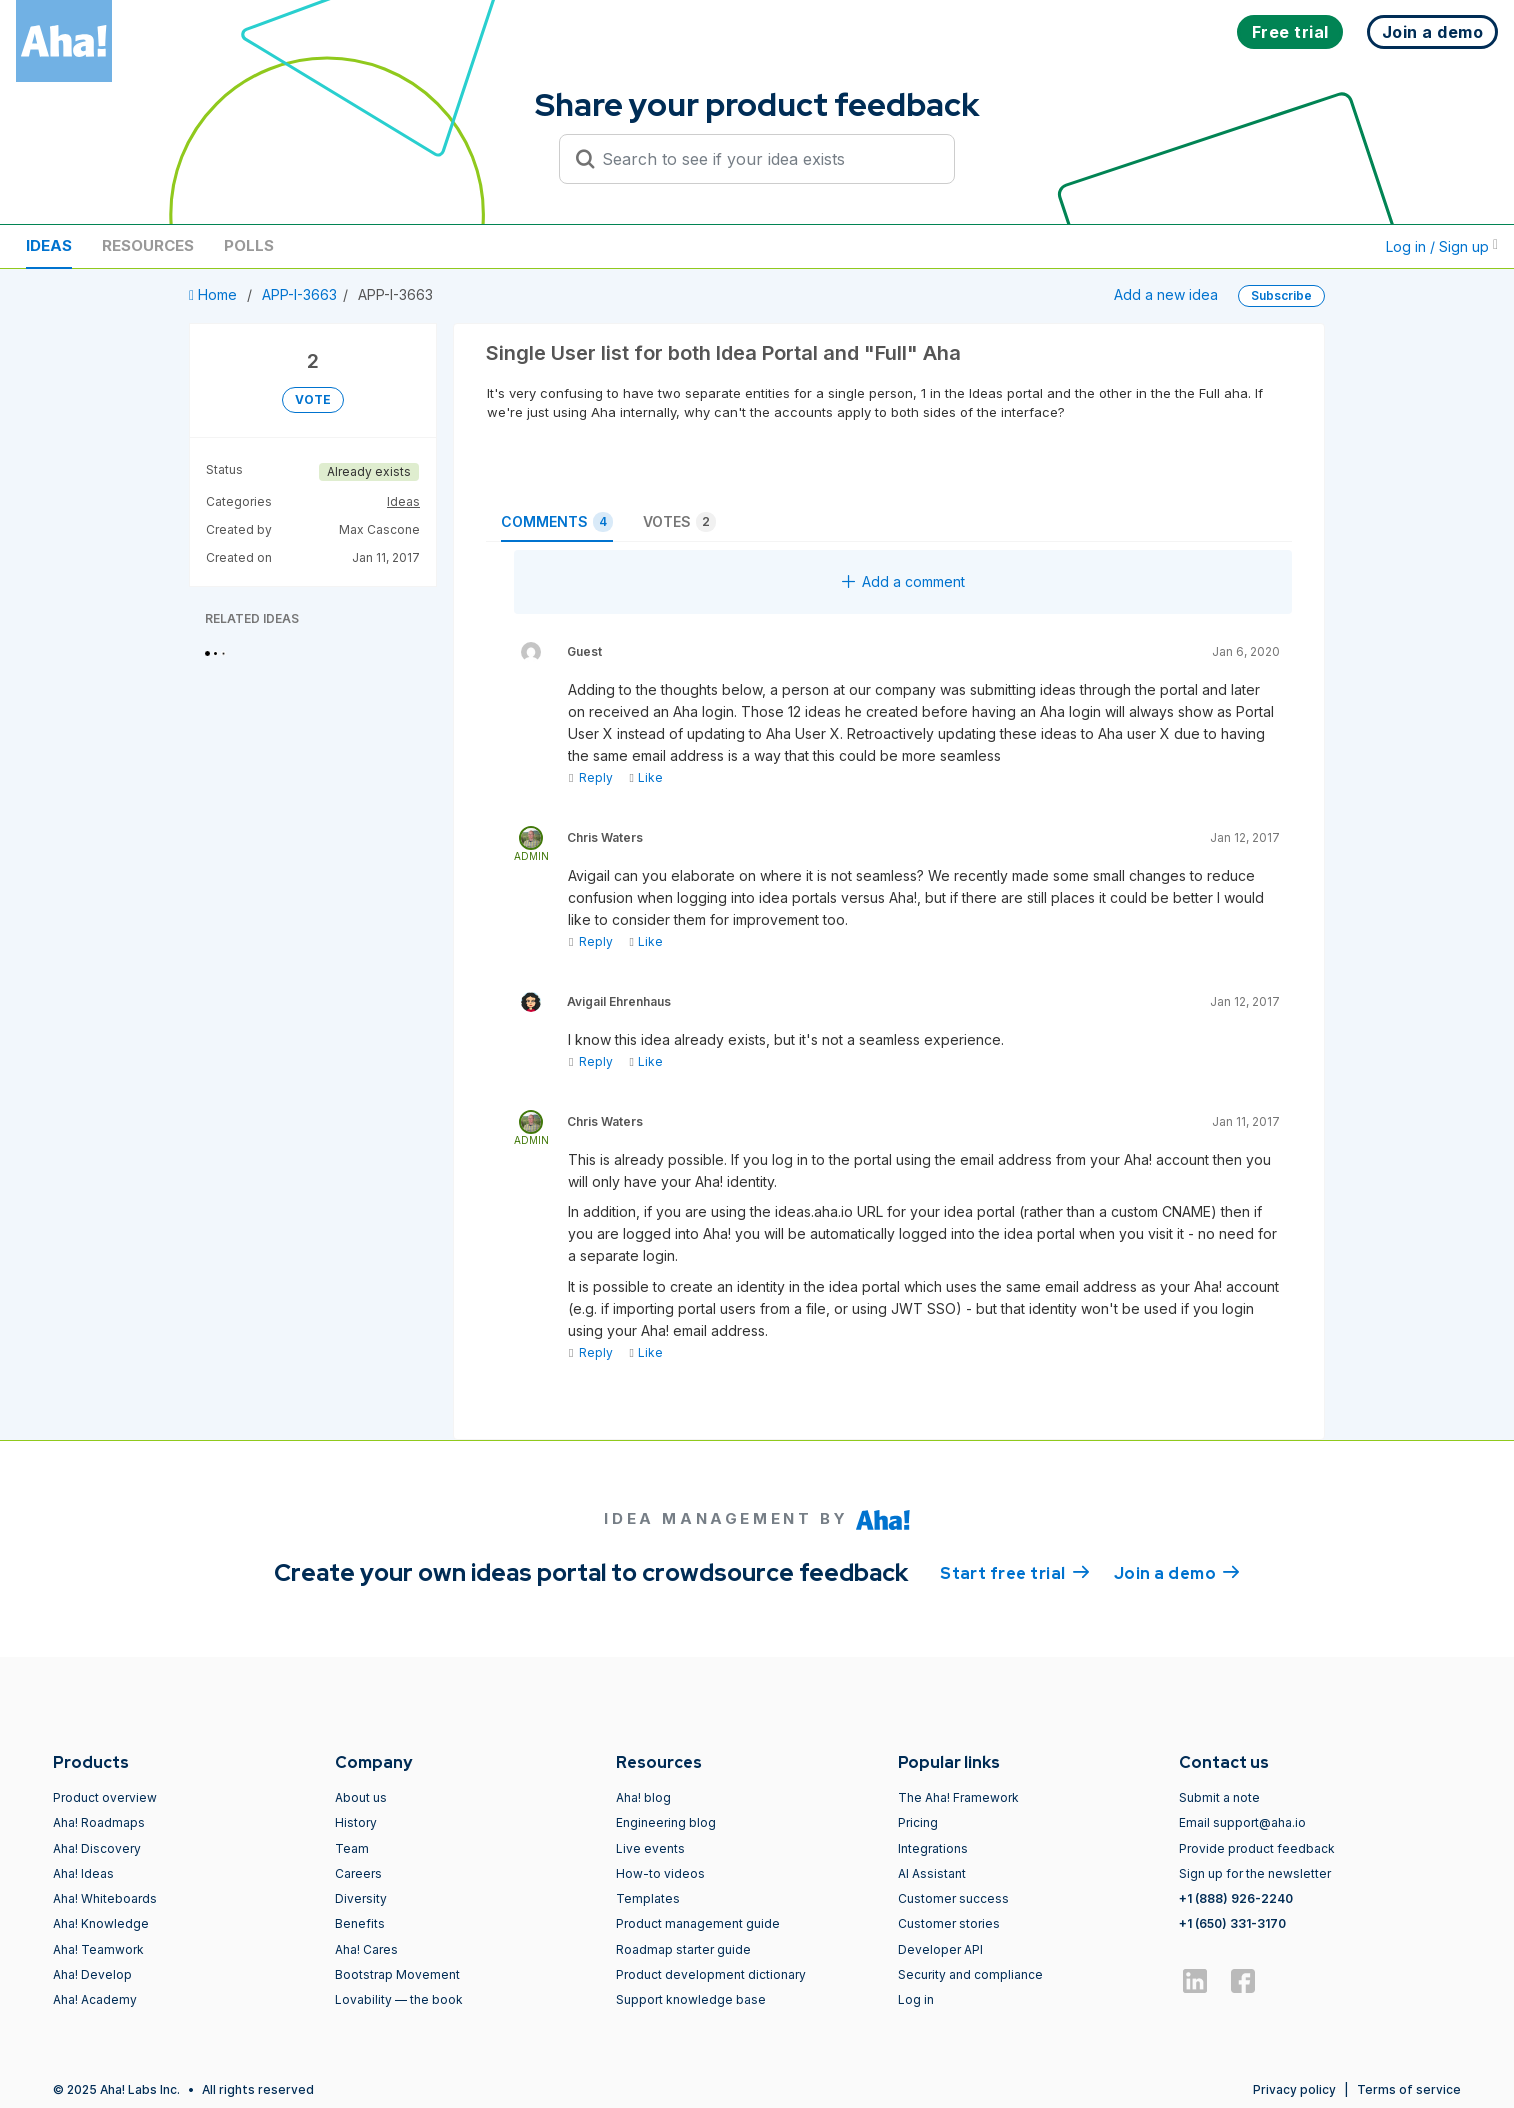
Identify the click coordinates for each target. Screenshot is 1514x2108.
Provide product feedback (1257, 1848)
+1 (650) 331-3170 (1232, 1923)
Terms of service (1409, 2089)
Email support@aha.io (1242, 1822)
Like (645, 777)
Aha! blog (643, 1797)
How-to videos (660, 1873)
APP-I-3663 (299, 294)
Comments (557, 522)
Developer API (940, 1949)
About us (361, 1797)
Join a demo (1177, 1572)
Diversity (361, 1898)
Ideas (49, 245)
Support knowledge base (691, 1999)
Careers (358, 1873)
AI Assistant (932, 1873)
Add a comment (903, 581)
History (356, 1822)
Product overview (105, 1797)
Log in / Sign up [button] (1442, 246)
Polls (249, 245)
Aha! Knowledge (101, 1923)
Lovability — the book (399, 1999)
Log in (916, 1999)
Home (215, 294)
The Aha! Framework (958, 1797)
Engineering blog (666, 1822)
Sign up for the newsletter (1255, 1873)
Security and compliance (970, 1974)
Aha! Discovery (97, 1848)
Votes (679, 522)
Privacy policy (1294, 2089)
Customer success (953, 1898)
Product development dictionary (711, 1974)
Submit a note (1219, 1797)
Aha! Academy (95, 1999)
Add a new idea (1166, 294)
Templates (648, 1898)
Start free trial (1015, 1572)
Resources (148, 245)
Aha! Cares (366, 1949)
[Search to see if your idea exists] (766, 159)
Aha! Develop (92, 1974)
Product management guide (698, 1923)
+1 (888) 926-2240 (1236, 1898)
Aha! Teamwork (98, 1949)
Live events (650, 1848)
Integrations (933, 1848)
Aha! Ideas (83, 1873)
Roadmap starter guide (683, 1949)
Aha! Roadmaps (99, 1822)
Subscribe (1281, 295)
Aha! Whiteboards (105, 1898)
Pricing (918, 1822)
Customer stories (949, 1923)
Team (352, 1848)
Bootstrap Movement (397, 1974)
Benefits (360, 1923)
